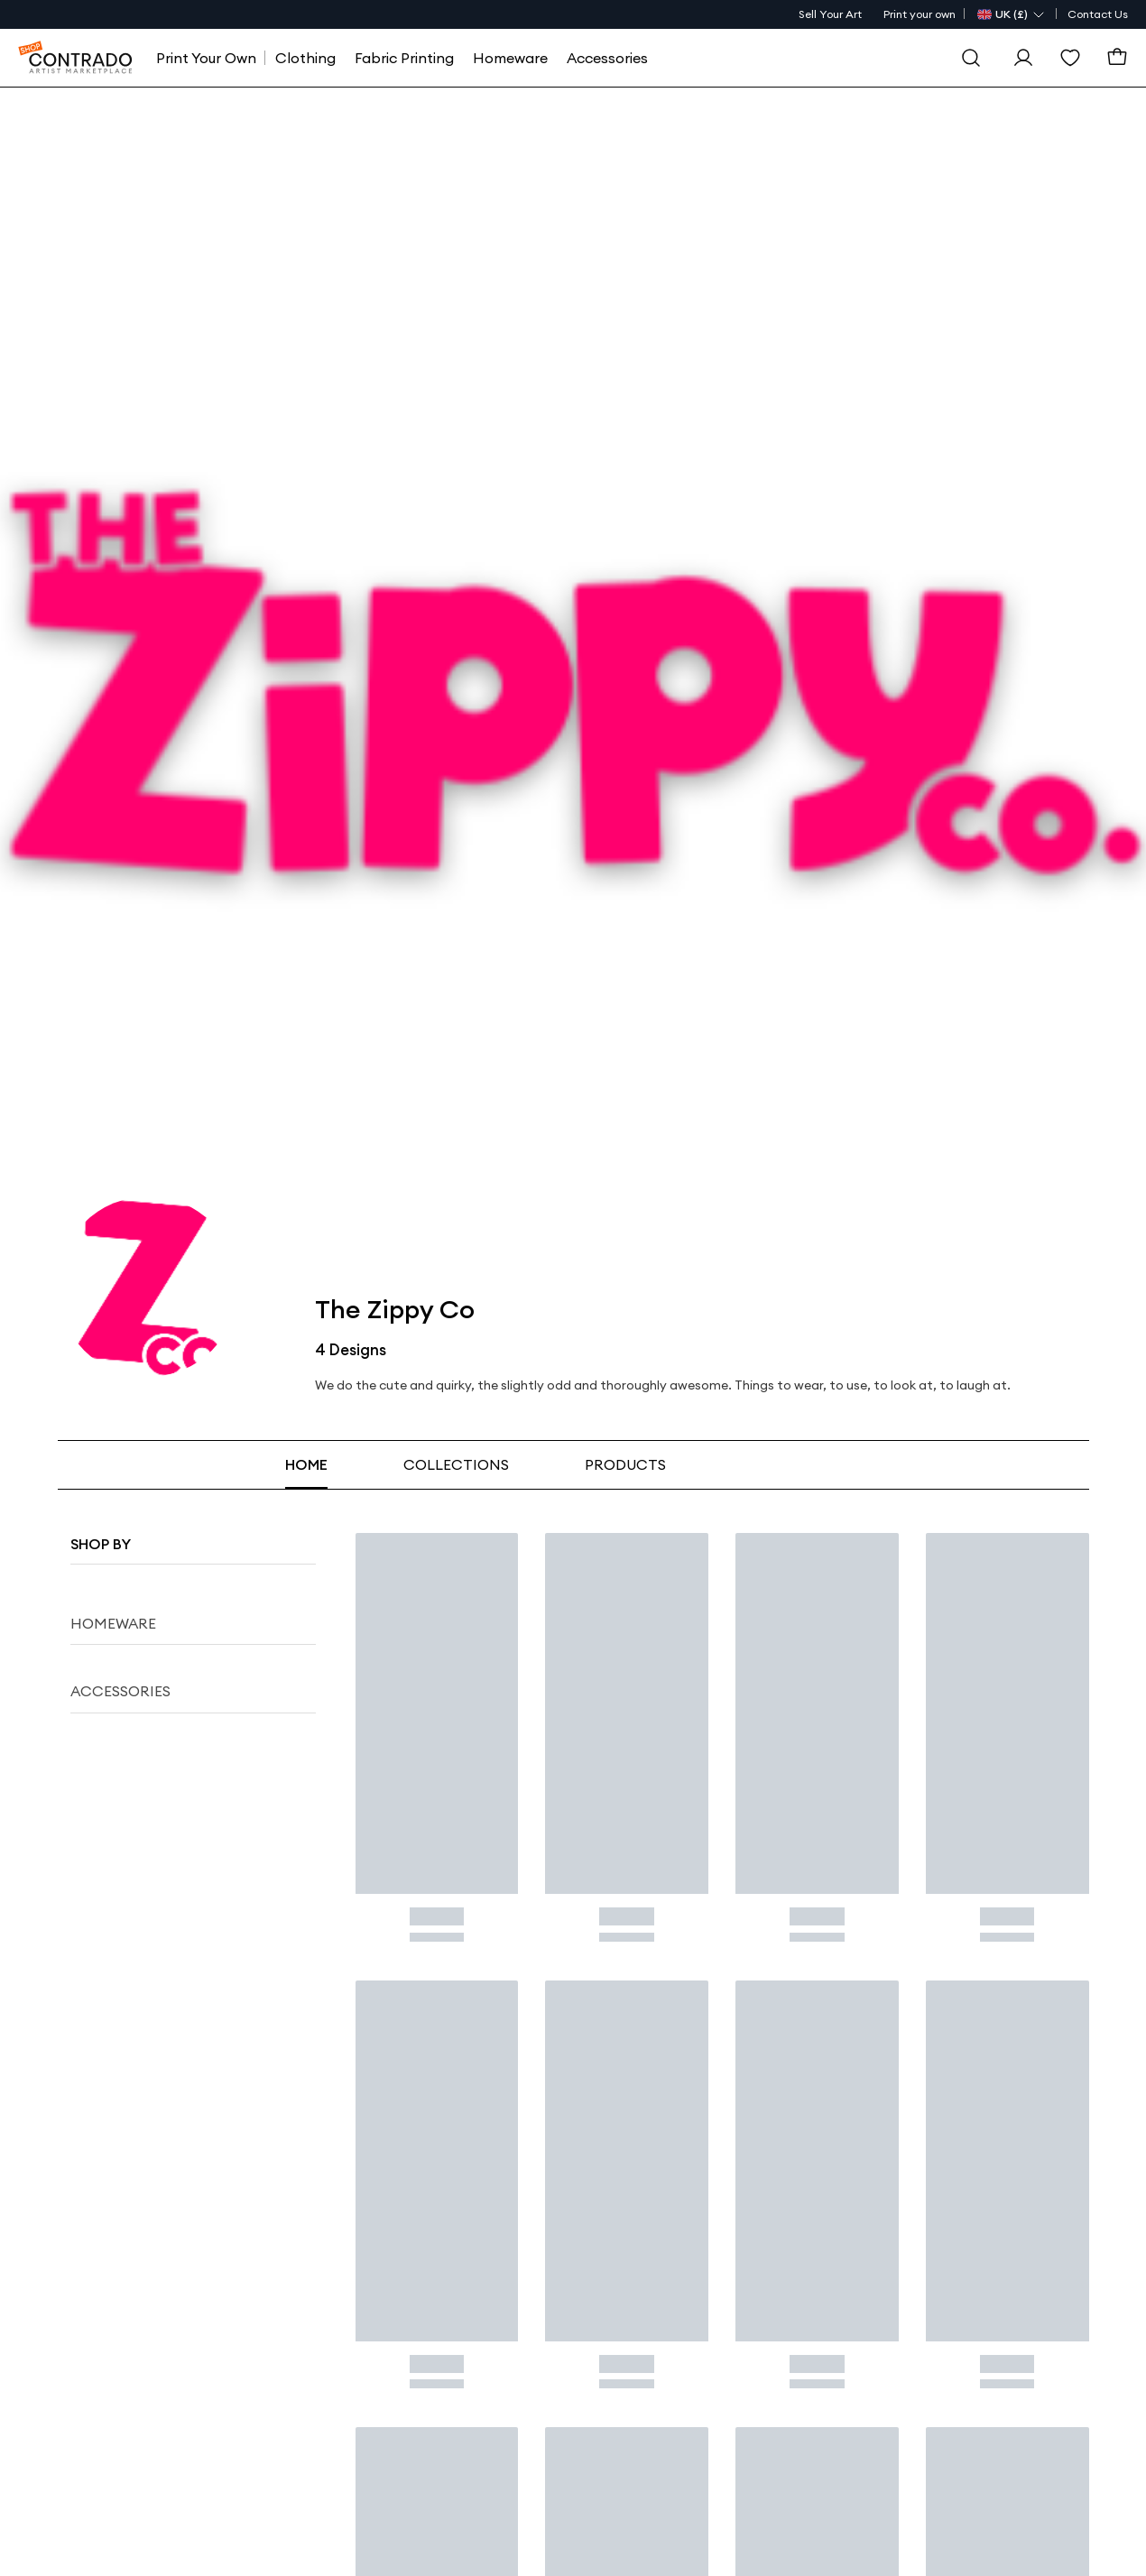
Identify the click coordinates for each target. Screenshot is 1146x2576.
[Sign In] (1023, 58)
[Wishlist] (1070, 58)
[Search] (971, 57)
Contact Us (1097, 14)
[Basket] (1117, 57)
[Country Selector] (1011, 14)
